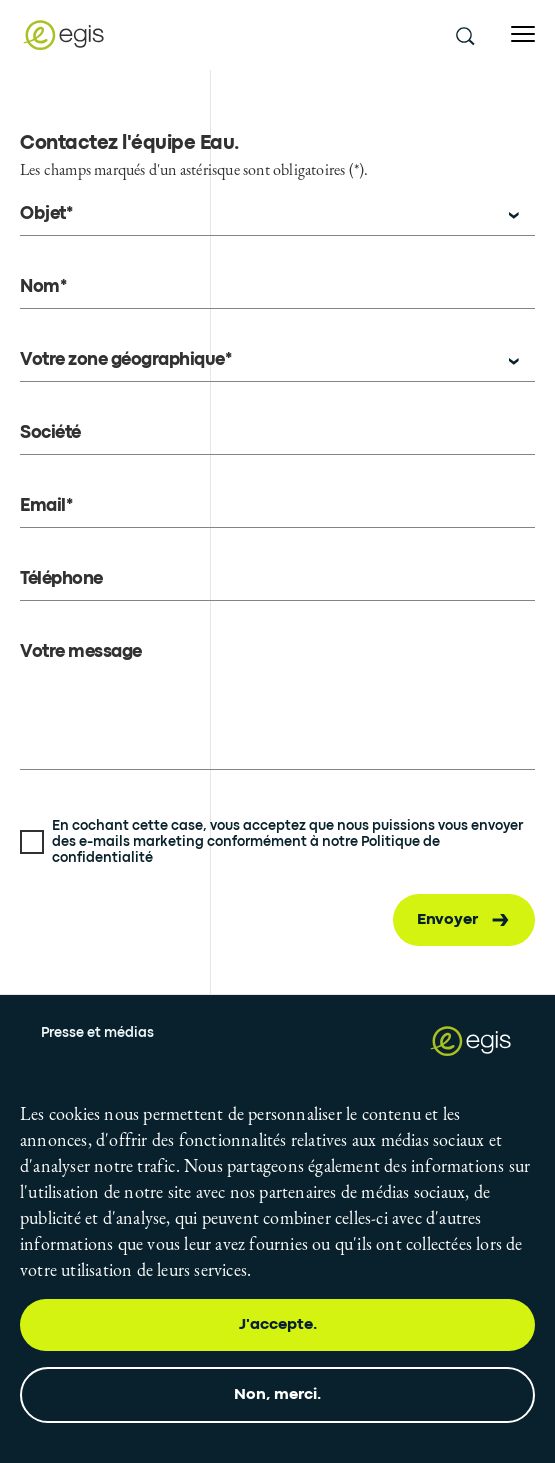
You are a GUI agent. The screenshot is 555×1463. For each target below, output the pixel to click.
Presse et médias (97, 1033)
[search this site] (464, 35)
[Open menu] (523, 34)
